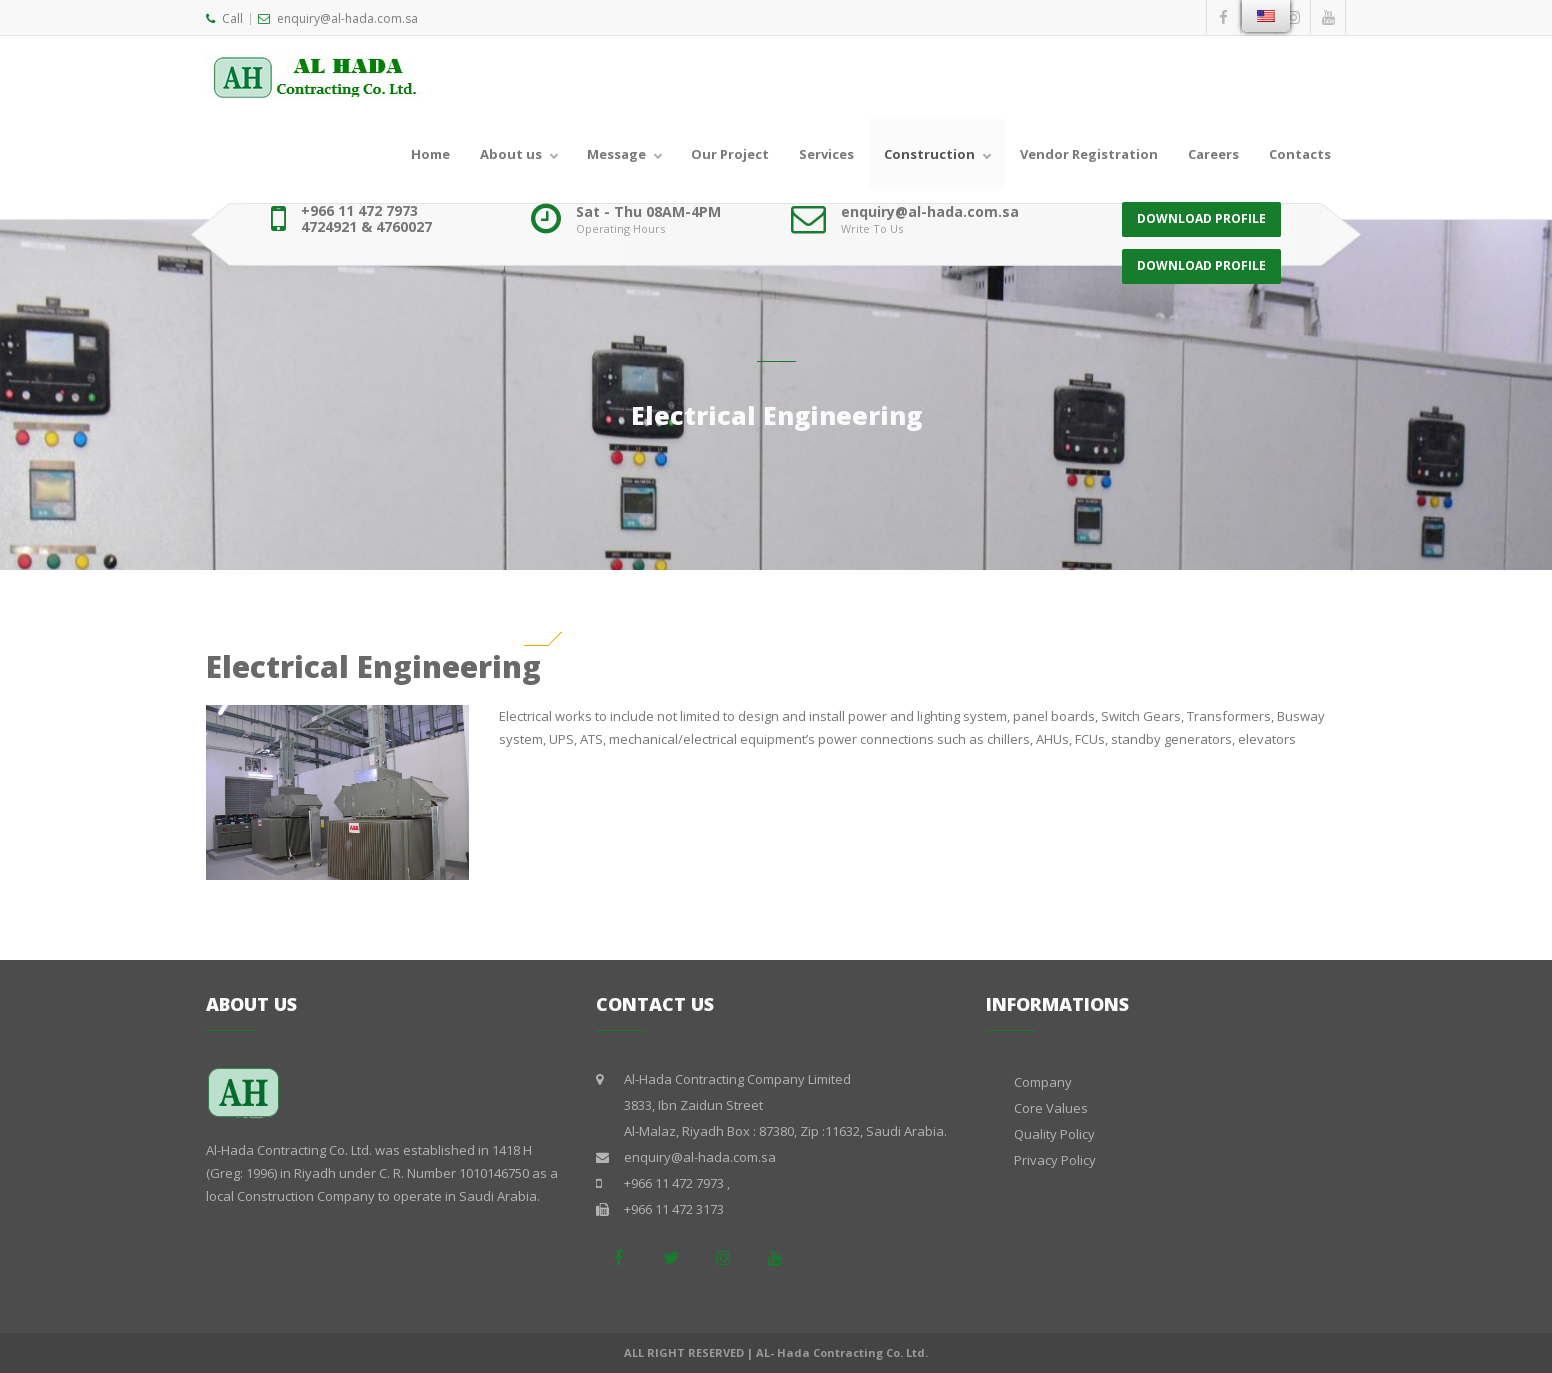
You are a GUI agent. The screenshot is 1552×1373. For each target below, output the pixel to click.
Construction (929, 154)
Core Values (1051, 1108)
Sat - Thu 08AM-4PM (648, 212)
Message (616, 154)
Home (430, 154)
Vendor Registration (1089, 154)
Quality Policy (1054, 1134)
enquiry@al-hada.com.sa (338, 18)
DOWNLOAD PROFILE (1201, 218)
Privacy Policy (1055, 1160)
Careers (1213, 154)
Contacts (1300, 154)
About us (511, 154)
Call (224, 18)
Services (826, 154)
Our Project (730, 154)
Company (1043, 1082)
